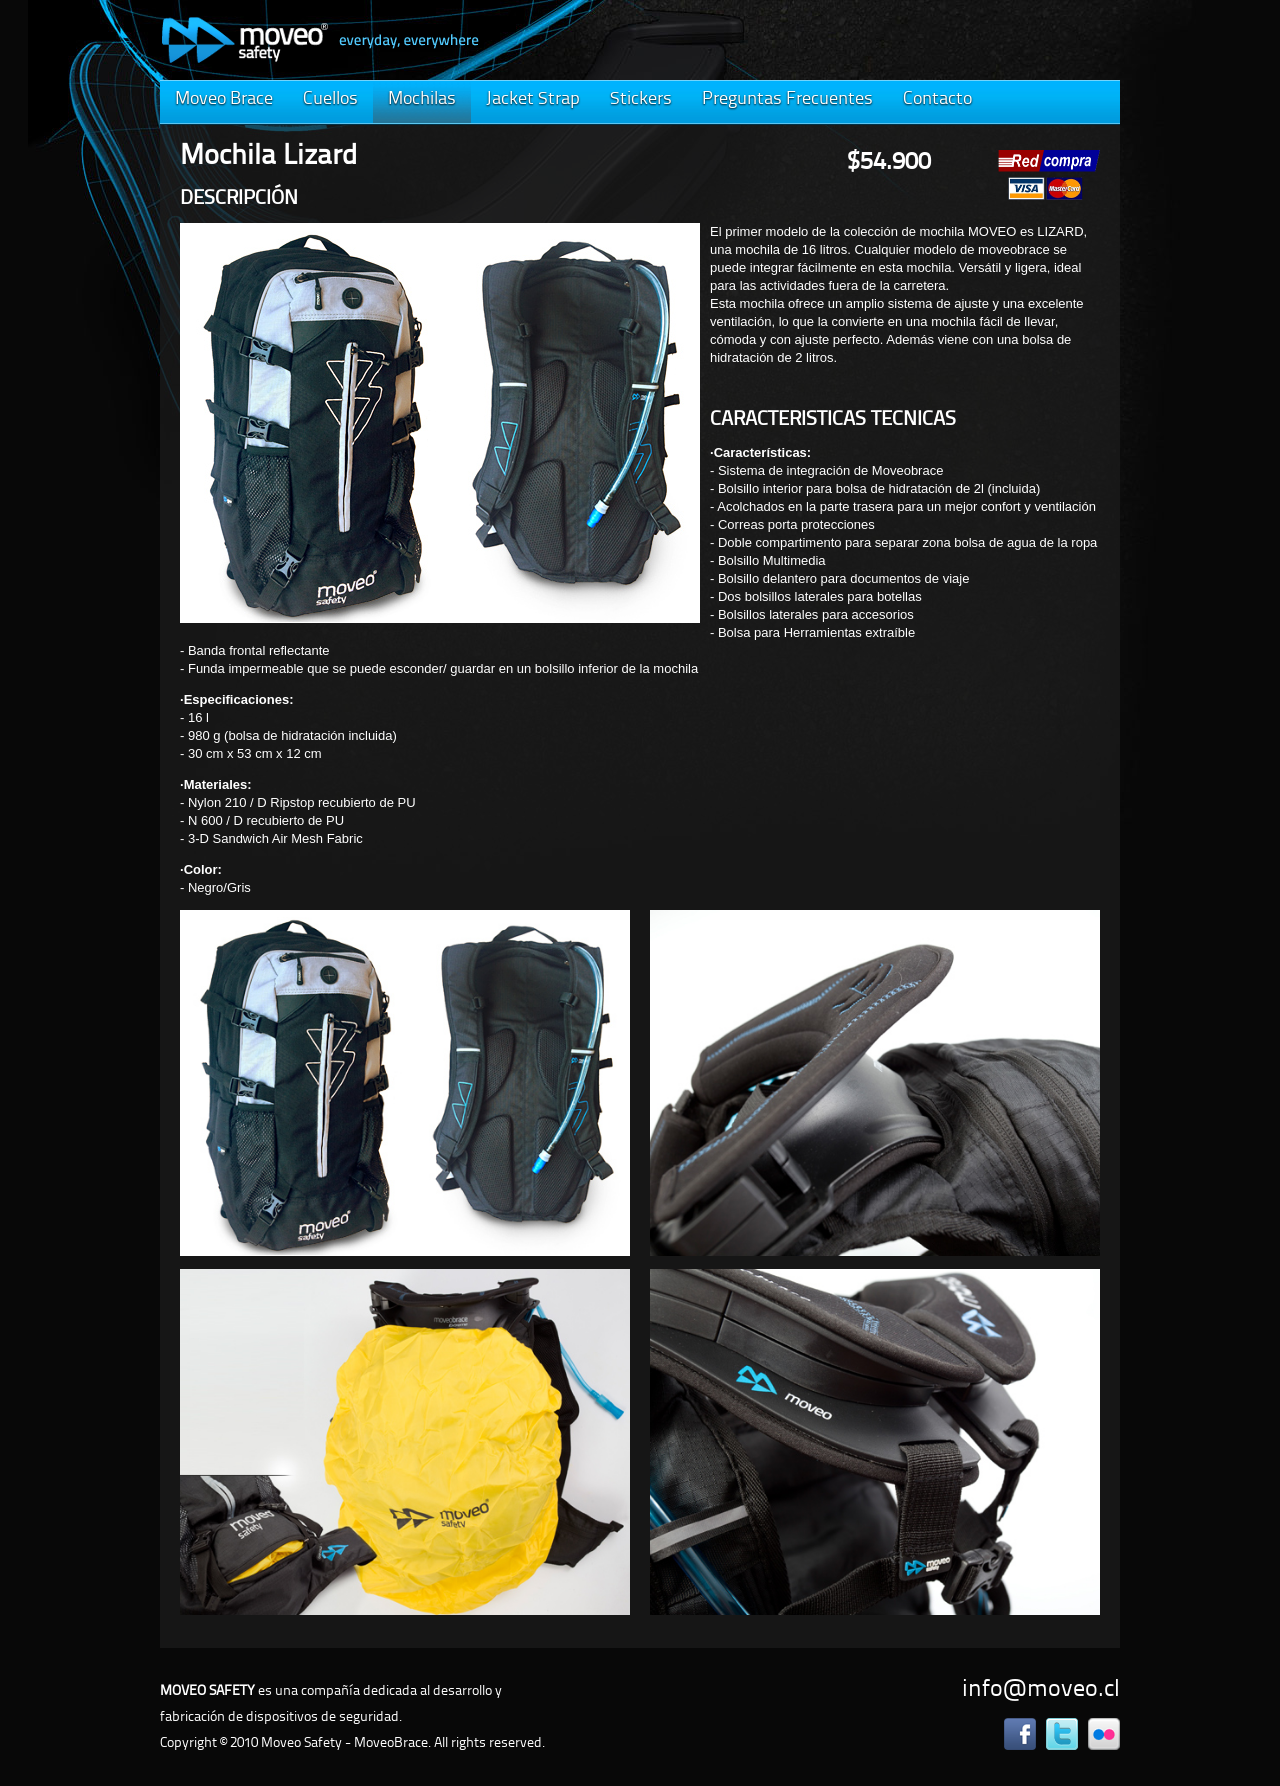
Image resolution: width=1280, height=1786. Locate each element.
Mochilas (422, 99)
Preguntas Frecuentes (787, 99)
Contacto (937, 99)
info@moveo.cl (1041, 1690)
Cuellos (330, 99)
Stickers (641, 99)
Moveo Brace (224, 99)
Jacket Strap (533, 99)
